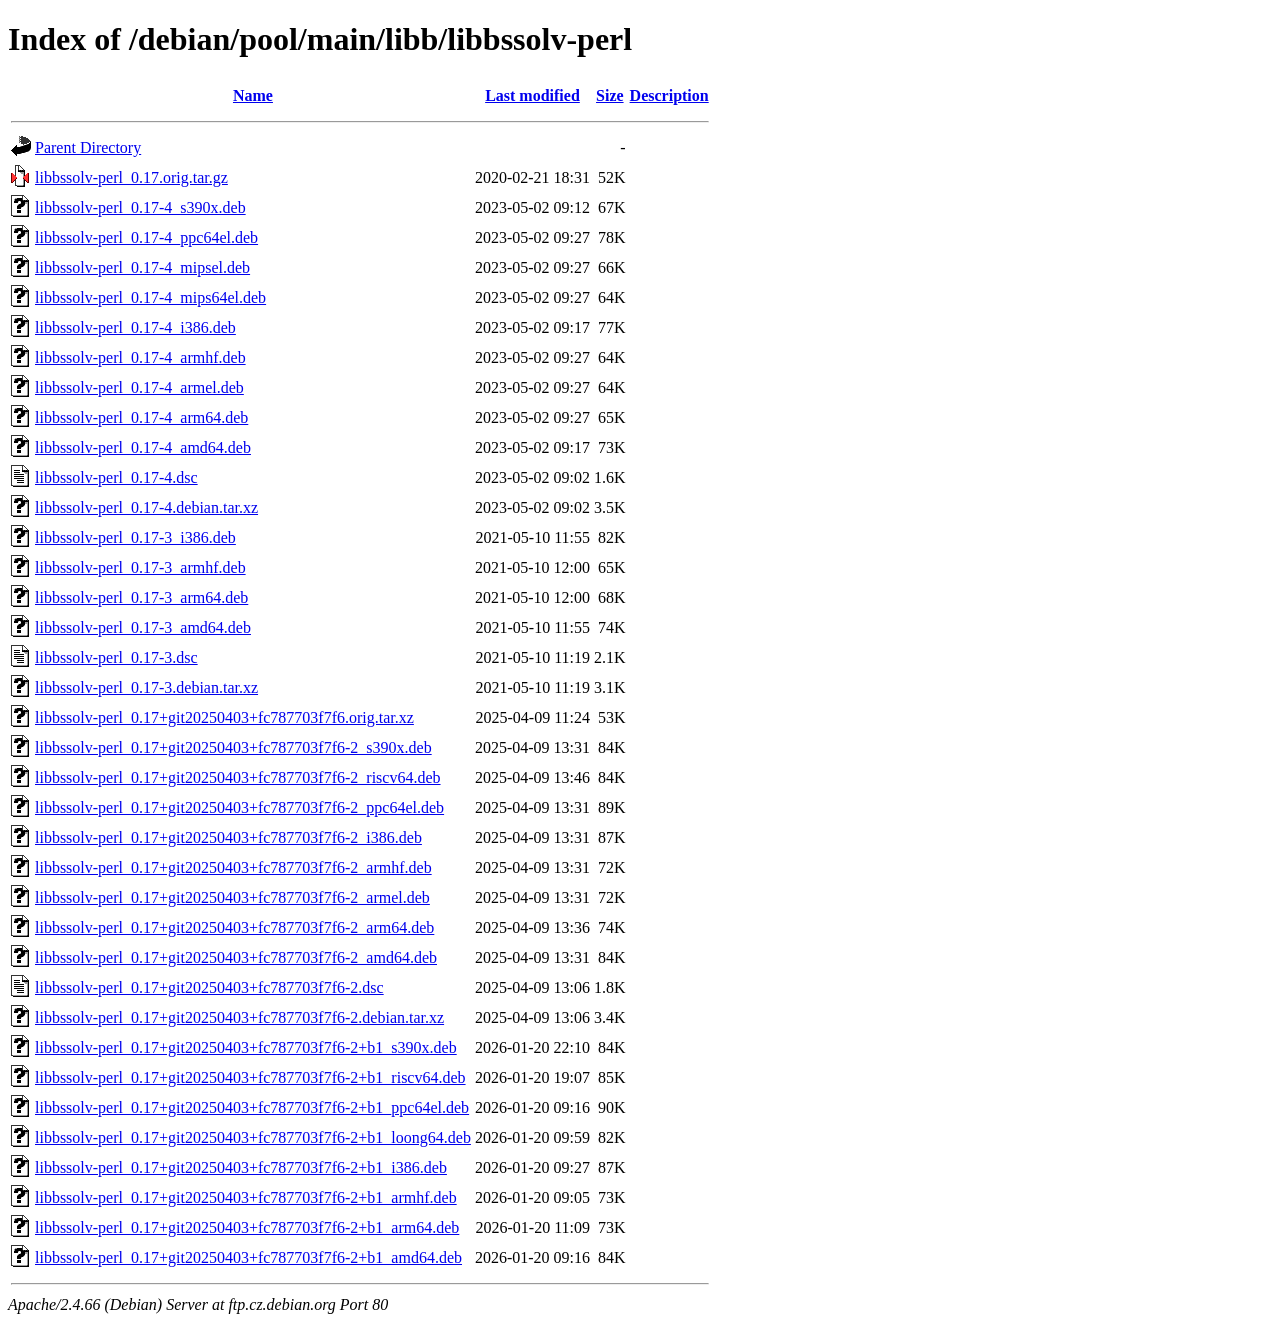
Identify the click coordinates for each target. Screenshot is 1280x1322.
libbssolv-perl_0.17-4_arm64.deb (141, 417)
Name (253, 95)
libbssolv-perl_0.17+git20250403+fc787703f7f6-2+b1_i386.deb (241, 1167)
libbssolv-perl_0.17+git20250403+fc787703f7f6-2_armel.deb (232, 897)
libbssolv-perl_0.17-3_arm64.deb (141, 597)
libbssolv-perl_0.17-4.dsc (116, 477)
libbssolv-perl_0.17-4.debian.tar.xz (146, 507)
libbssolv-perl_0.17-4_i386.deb (135, 327)
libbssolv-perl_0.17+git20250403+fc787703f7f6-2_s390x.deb (233, 747)
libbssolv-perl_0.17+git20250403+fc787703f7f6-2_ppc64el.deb (239, 807)
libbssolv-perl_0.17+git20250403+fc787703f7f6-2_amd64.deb (236, 957)
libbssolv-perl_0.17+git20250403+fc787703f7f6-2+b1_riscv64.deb (250, 1077)
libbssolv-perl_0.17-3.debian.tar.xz (146, 687)
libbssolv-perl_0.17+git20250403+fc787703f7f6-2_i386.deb (228, 837)
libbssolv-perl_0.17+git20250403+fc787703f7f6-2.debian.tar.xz (239, 1017)
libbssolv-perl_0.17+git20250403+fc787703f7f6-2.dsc (209, 987)
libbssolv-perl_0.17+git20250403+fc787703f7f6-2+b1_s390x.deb (246, 1047)
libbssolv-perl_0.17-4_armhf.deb (140, 357)
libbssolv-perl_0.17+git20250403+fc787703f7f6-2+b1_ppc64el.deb (252, 1107)
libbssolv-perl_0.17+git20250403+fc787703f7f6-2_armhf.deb (233, 867)
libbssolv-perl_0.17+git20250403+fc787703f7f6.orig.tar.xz (224, 717)
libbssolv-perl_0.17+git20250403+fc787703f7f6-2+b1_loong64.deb (253, 1137)
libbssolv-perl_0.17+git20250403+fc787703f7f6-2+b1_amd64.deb (248, 1257)
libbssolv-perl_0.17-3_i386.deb (135, 537)
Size (610, 95)
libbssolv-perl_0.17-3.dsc (116, 657)
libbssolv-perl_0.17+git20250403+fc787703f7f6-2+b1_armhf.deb (246, 1197)
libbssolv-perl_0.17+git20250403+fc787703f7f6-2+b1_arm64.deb (247, 1227)
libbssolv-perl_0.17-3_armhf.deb (140, 567)
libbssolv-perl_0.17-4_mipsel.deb (142, 267)
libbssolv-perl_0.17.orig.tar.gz (131, 177)
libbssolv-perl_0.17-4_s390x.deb (140, 207)
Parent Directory (88, 147)
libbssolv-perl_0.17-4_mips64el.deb (150, 297)
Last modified (532, 95)
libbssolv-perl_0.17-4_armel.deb (139, 387)
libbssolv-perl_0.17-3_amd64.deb (143, 627)
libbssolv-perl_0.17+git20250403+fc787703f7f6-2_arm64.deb (234, 927)
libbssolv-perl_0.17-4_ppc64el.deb (146, 237)
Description (669, 95)
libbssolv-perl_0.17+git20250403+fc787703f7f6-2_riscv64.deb (238, 777)
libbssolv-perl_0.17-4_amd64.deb (143, 447)
